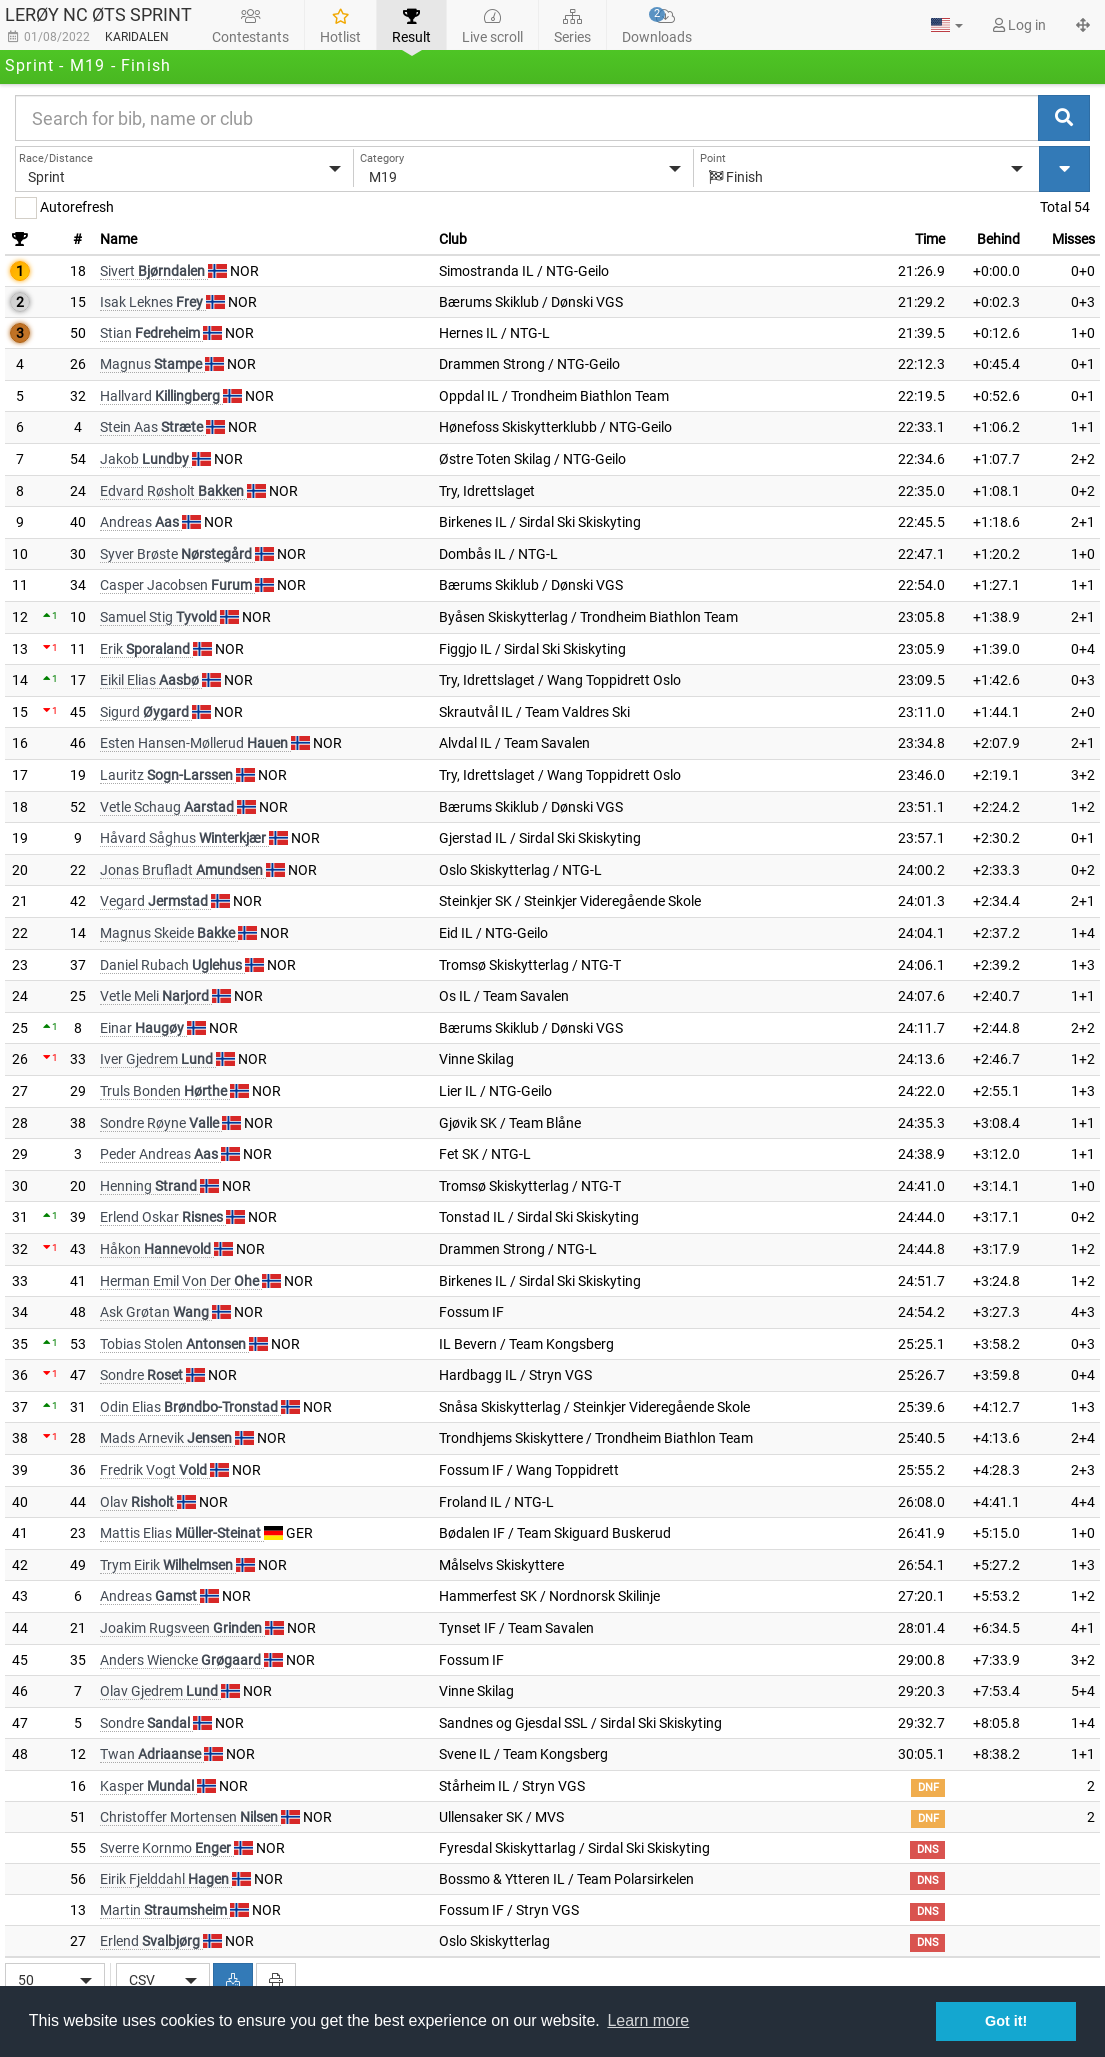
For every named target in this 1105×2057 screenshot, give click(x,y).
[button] (947, 25)
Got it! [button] (1006, 2021)
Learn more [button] (648, 2020)
